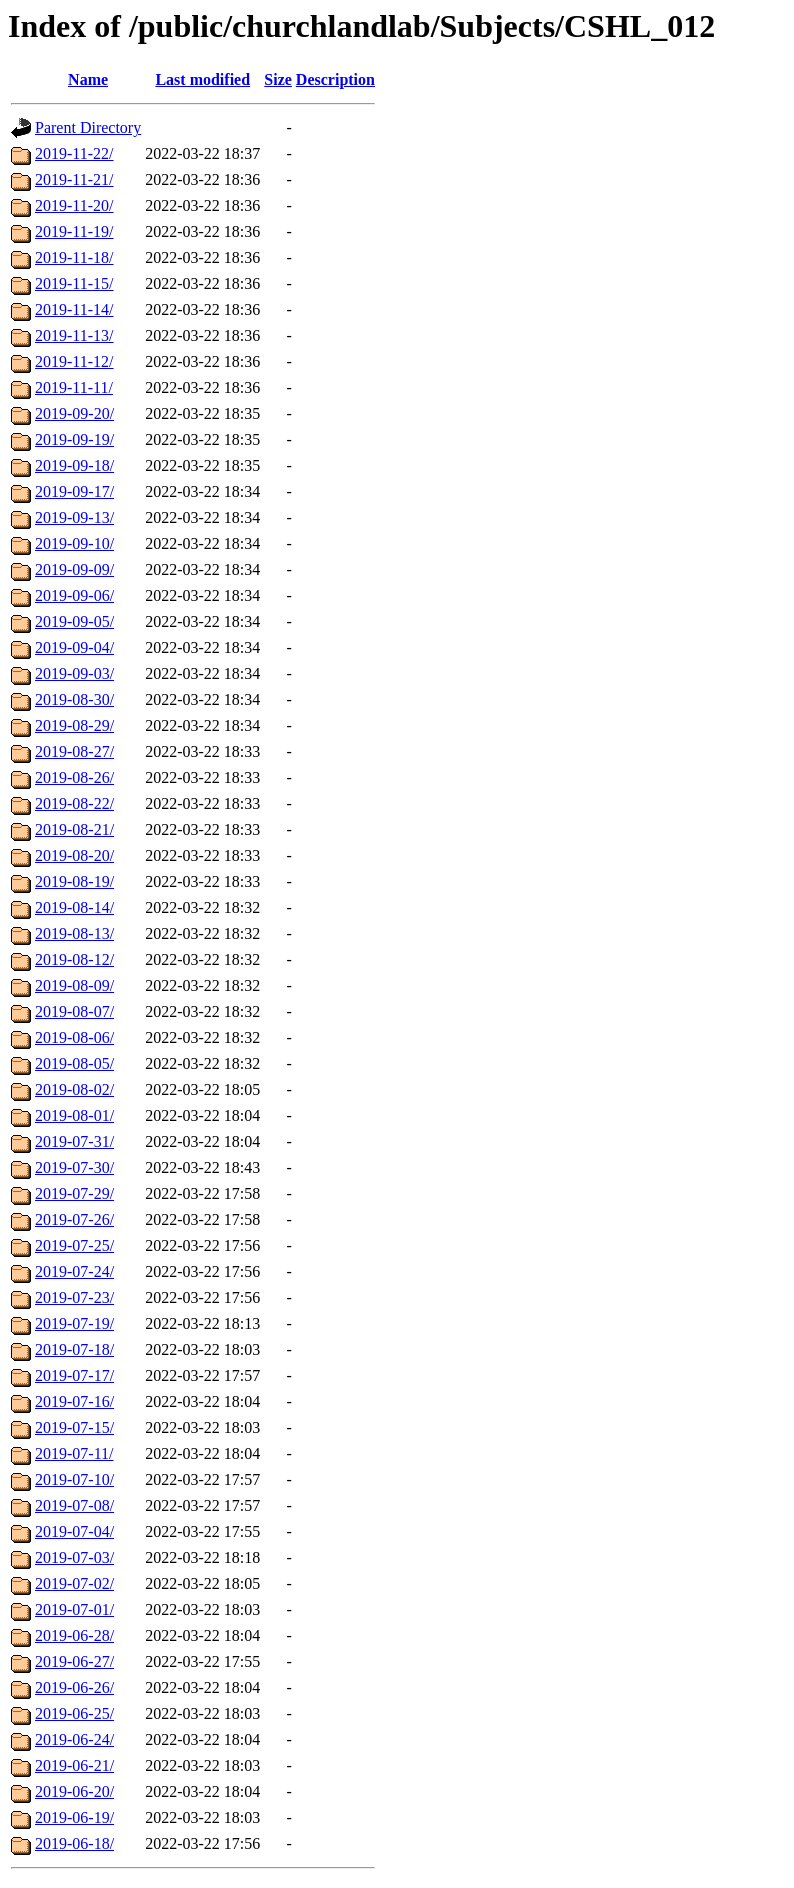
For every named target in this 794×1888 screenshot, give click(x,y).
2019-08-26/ (74, 777)
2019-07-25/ (74, 1245)
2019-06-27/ (74, 1661)
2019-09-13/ (74, 517)
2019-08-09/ (74, 985)
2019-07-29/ (74, 1193)
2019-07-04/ (74, 1531)
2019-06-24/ (74, 1739)
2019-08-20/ (74, 855)
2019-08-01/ (74, 1115)
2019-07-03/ (74, 1557)
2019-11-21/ (74, 179)
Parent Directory (88, 127)
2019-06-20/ (74, 1791)
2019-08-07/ (74, 1011)
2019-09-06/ (74, 595)
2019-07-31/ (74, 1141)
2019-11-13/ (74, 335)
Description (335, 79)
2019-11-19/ (74, 231)
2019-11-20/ (74, 205)
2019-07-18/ (74, 1349)
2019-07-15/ (74, 1427)
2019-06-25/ (74, 1713)
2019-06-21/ (74, 1765)
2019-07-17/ (74, 1375)
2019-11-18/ (74, 257)
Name (88, 79)
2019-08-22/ (74, 803)
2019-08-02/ (74, 1089)
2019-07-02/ (74, 1583)
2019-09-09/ (74, 569)
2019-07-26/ (74, 1219)
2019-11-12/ (74, 361)
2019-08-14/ (74, 907)
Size (278, 79)
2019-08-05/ (74, 1063)
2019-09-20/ (74, 413)
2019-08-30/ (74, 699)
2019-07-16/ (74, 1401)
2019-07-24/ (74, 1271)
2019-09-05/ (74, 621)
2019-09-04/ (74, 647)
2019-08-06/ (74, 1037)
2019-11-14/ (74, 309)
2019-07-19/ (74, 1323)
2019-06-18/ (74, 1843)
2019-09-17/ (74, 491)
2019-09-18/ (74, 465)
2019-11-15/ (74, 283)
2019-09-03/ (74, 673)
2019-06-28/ (74, 1635)
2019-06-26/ (74, 1687)
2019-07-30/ (74, 1167)
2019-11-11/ (74, 387)
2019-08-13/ (74, 933)
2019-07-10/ (74, 1479)
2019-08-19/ (74, 881)
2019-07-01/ (74, 1609)
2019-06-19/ (74, 1817)
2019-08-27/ (74, 751)
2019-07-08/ (74, 1505)
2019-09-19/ (74, 439)
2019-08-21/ (74, 829)
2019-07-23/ (74, 1297)
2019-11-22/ (74, 153)
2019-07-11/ (74, 1453)
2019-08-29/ (74, 725)
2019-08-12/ (74, 959)
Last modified (202, 79)
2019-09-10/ (74, 543)
